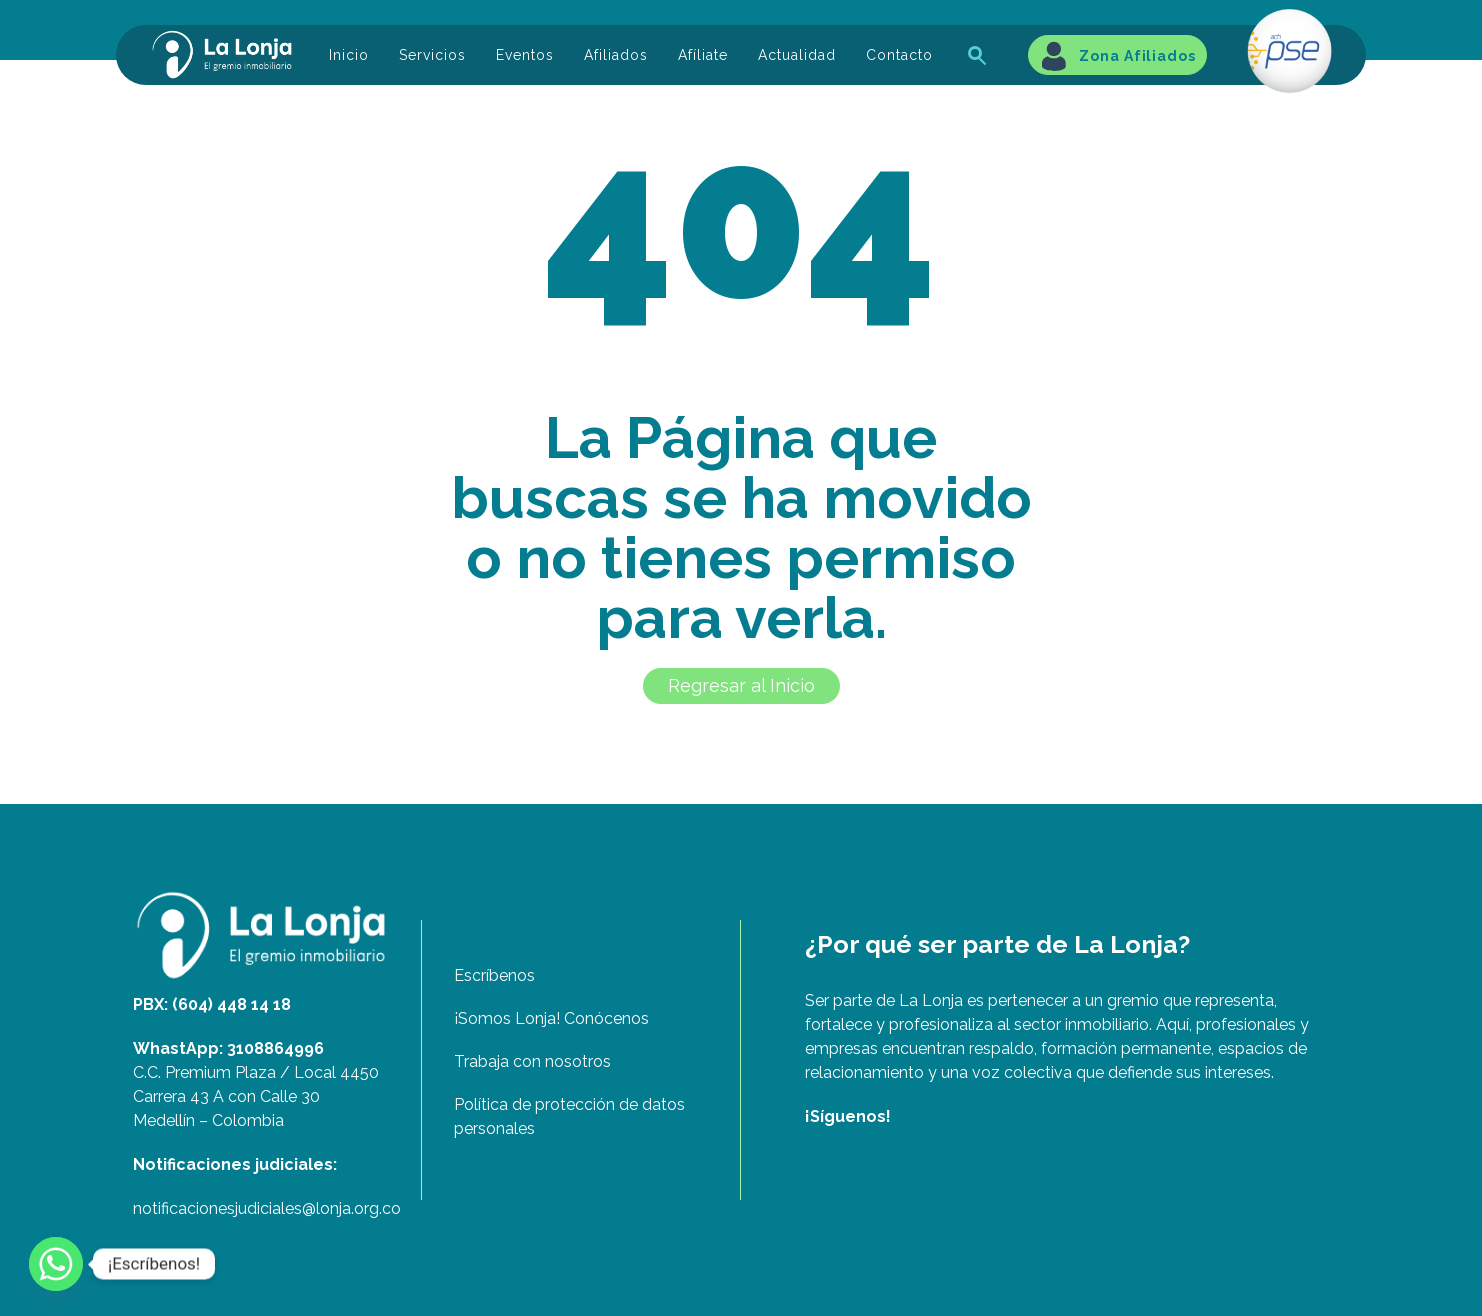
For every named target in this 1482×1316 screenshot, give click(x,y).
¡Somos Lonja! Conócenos (551, 1018)
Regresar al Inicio (741, 685)
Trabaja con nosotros (532, 1061)
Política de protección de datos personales (569, 1116)
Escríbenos (494, 975)
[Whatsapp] (56, 1264)
